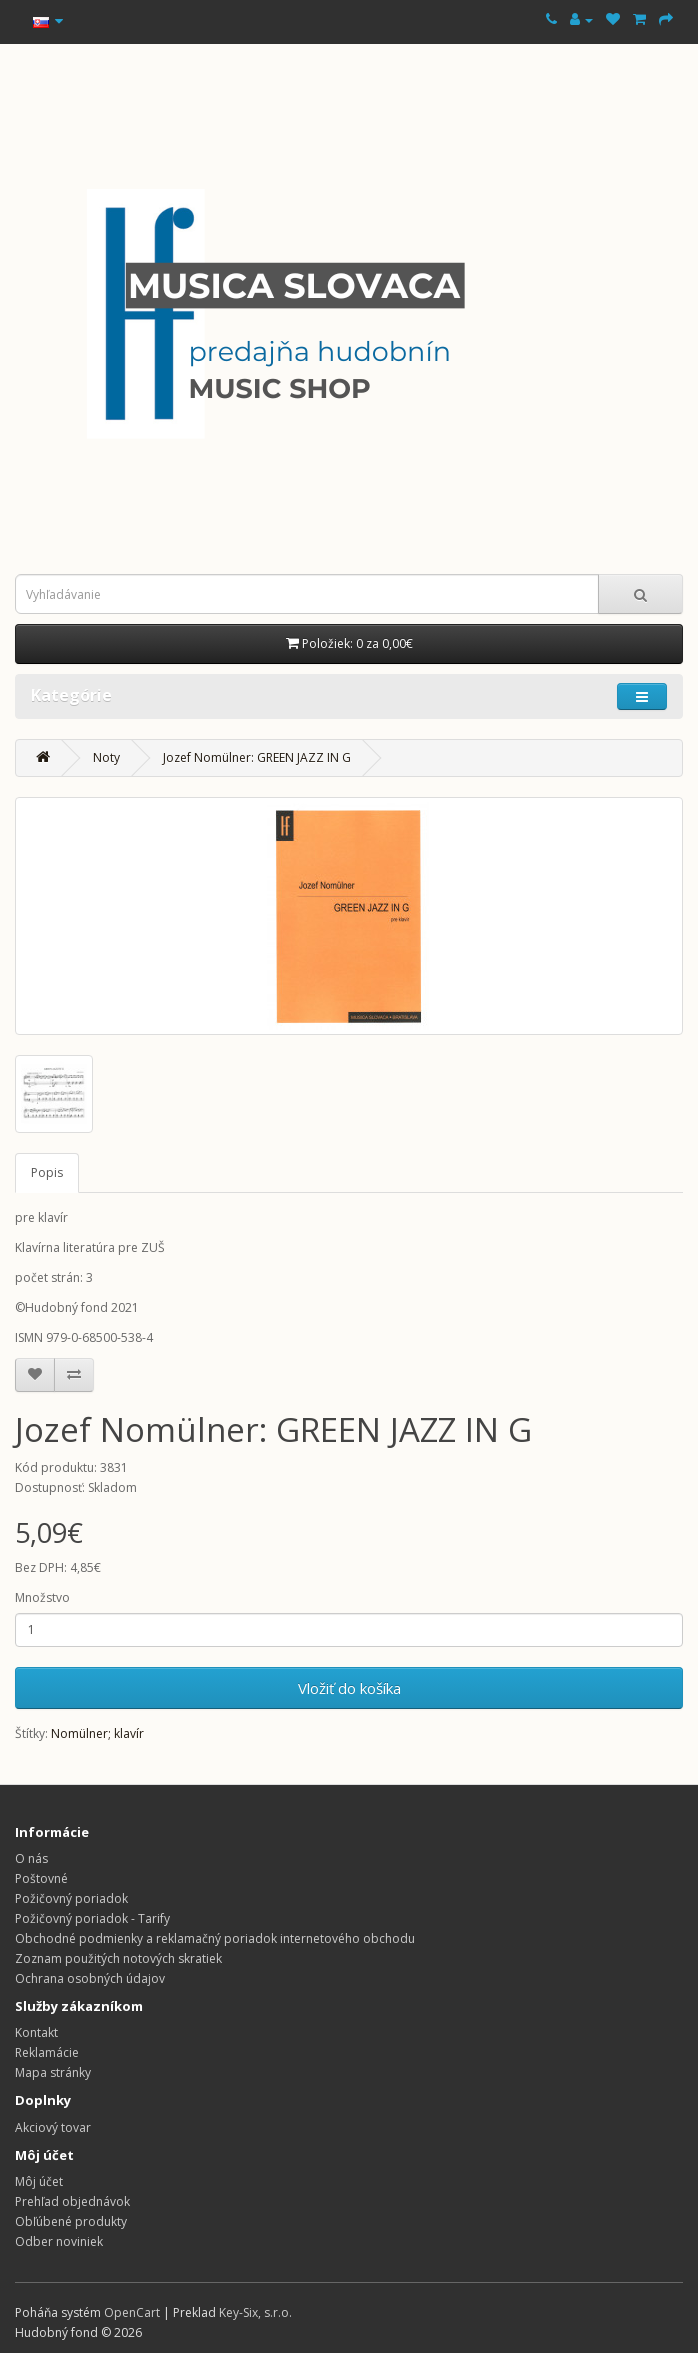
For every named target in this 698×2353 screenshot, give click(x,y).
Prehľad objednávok (72, 2201)
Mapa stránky (53, 2072)
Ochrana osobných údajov (90, 1978)
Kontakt (36, 2032)
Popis (47, 1172)
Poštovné (41, 1878)
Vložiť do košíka (349, 1688)
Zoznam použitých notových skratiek (118, 1958)
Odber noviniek (59, 2241)
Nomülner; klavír (97, 1733)
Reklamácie (47, 2052)
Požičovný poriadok (71, 1898)
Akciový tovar (53, 2127)
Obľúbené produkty (71, 2221)
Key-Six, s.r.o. (255, 2312)
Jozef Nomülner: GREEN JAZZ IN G (257, 757)
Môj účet (39, 2181)
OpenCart (132, 2312)
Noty (106, 757)
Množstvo (42, 1597)
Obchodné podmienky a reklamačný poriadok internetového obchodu (215, 1938)
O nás (31, 1858)
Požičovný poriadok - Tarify (92, 1918)
